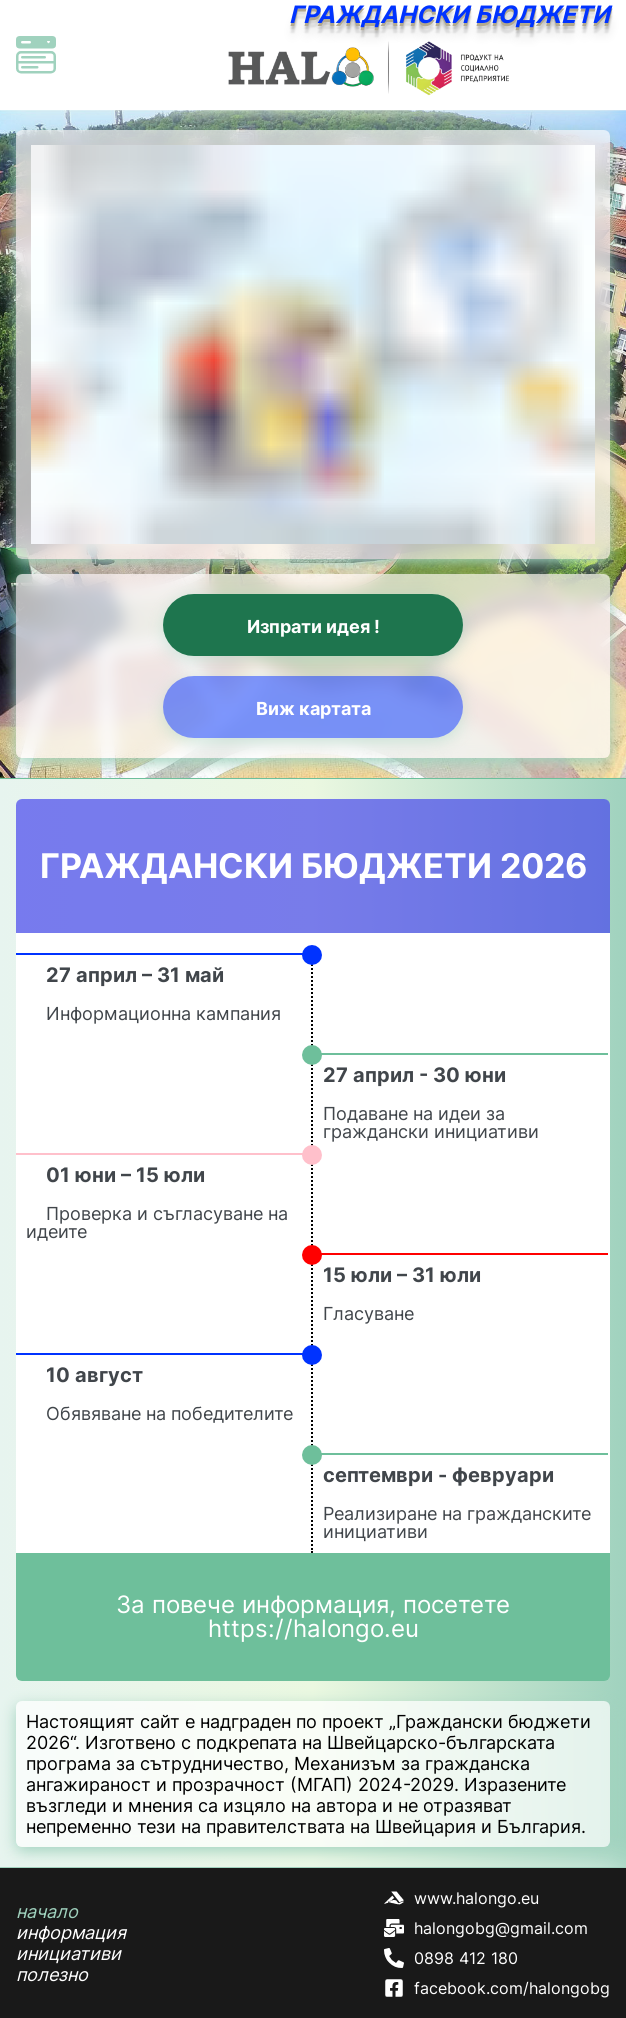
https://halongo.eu (313, 1628)
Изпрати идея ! (313, 626)
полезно (52, 1974)
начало (47, 1911)
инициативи (68, 1953)
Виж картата (313, 708)
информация (71, 1932)
